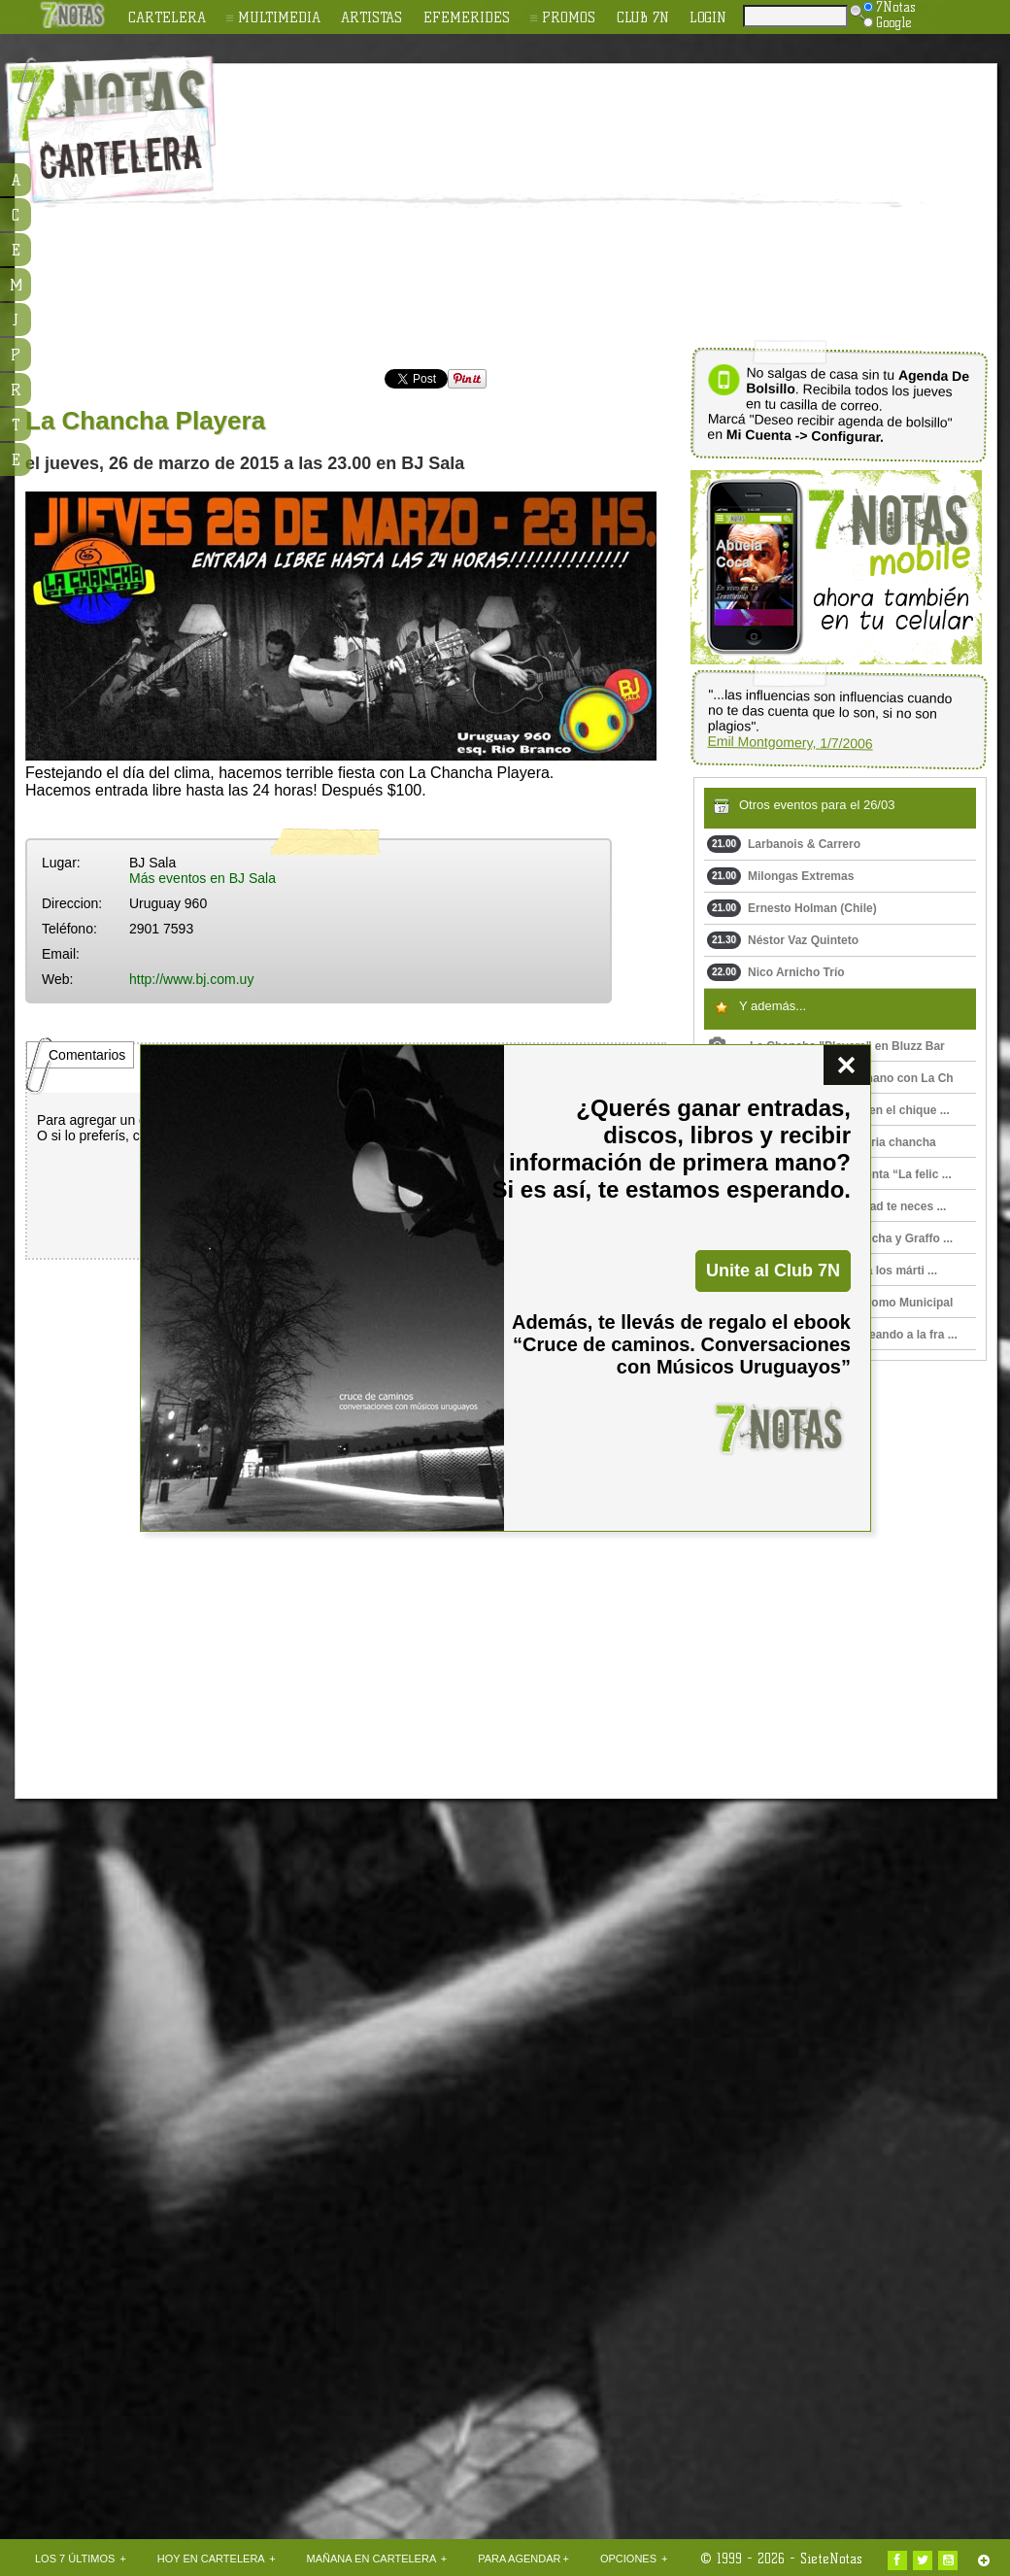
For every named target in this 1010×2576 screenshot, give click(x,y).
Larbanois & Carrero (783, 844)
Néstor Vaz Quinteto (782, 940)
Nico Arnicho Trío (776, 972)
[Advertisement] (550, 210)
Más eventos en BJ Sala (202, 878)
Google (887, 22)
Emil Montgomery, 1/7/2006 (789, 742)
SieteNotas (831, 2558)
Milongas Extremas (780, 876)
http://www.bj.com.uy (191, 979)
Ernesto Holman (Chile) (792, 908)
